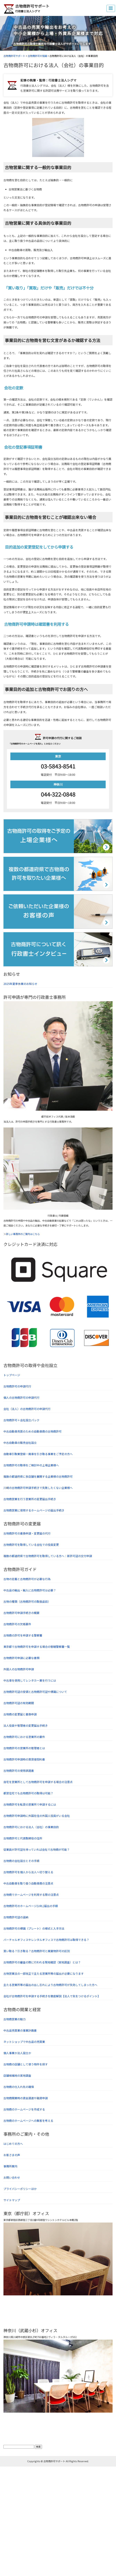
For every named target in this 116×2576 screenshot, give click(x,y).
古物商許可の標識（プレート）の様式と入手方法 (33, 1928)
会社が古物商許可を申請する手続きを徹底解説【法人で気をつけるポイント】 (51, 1996)
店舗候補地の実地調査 (17, 2075)
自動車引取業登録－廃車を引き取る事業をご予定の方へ (38, 1454)
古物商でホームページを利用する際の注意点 (31, 1895)
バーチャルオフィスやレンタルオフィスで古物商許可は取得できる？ (46, 1940)
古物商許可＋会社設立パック (21, 1420)
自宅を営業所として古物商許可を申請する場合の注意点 (38, 1782)
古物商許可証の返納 (15, 1917)
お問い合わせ (11, 2177)
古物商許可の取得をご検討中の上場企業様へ (31, 1465)
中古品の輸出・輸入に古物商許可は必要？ (29, 1590)
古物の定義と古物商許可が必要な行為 (26, 1579)
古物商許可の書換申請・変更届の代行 (26, 1533)
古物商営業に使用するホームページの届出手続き (33, 1510)
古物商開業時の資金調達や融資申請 (25, 2098)
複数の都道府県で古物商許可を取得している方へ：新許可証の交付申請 (47, 1556)
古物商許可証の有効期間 (18, 1703)
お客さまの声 (11, 2155)
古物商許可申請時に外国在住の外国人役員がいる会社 (36, 1816)
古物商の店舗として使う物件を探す (25, 2064)
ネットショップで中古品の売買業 (24, 2042)
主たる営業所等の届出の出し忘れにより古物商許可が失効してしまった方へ (50, 1985)
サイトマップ (11, 2200)
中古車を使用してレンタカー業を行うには (29, 1680)
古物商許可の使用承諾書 (18, 1770)
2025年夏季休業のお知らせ (20, 984)
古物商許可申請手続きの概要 (21, 1613)
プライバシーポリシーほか (20, 2189)
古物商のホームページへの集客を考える (28, 2120)
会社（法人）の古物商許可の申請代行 (26, 1409)
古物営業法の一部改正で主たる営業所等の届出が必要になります (43, 1973)
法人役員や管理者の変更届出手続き (25, 1725)
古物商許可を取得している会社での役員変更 (31, 1545)
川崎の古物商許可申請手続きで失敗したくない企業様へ (38, 1488)
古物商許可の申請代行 (17, 1386)
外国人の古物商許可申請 (18, 1669)
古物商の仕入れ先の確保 (18, 2087)
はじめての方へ (13, 2144)
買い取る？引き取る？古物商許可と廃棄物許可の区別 (36, 1951)
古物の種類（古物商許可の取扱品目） (26, 1601)
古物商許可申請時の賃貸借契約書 (24, 1759)
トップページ (11, 1375)
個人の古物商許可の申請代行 (21, 1397)
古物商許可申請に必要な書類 (21, 1658)
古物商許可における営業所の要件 (24, 1737)
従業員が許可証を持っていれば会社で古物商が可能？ (36, 1849)
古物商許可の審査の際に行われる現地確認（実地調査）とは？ (42, 1962)
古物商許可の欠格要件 (17, 1624)
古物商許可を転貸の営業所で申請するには (29, 1804)
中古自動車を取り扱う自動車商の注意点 (28, 1883)
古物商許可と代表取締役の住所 (22, 1838)
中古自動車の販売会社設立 (20, 1443)
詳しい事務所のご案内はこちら (23, 1234)
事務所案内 (10, 2166)
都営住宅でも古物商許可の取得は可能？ (28, 1793)
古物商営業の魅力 (14, 2019)
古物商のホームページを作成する (24, 2109)
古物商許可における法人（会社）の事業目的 (53, 65)
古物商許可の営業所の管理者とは (24, 1748)
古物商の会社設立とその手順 (21, 1861)
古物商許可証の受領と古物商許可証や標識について (35, 1692)
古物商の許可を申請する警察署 (22, 1635)
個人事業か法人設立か (17, 2053)
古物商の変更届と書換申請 (20, 1714)
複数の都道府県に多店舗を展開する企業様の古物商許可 (38, 1476)
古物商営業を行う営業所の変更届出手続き (29, 1499)
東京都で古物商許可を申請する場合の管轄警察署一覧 (36, 1646)
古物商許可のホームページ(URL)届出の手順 (30, 1906)
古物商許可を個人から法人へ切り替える (28, 1872)
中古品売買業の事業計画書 (20, 2030)
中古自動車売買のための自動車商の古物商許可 (32, 1431)
